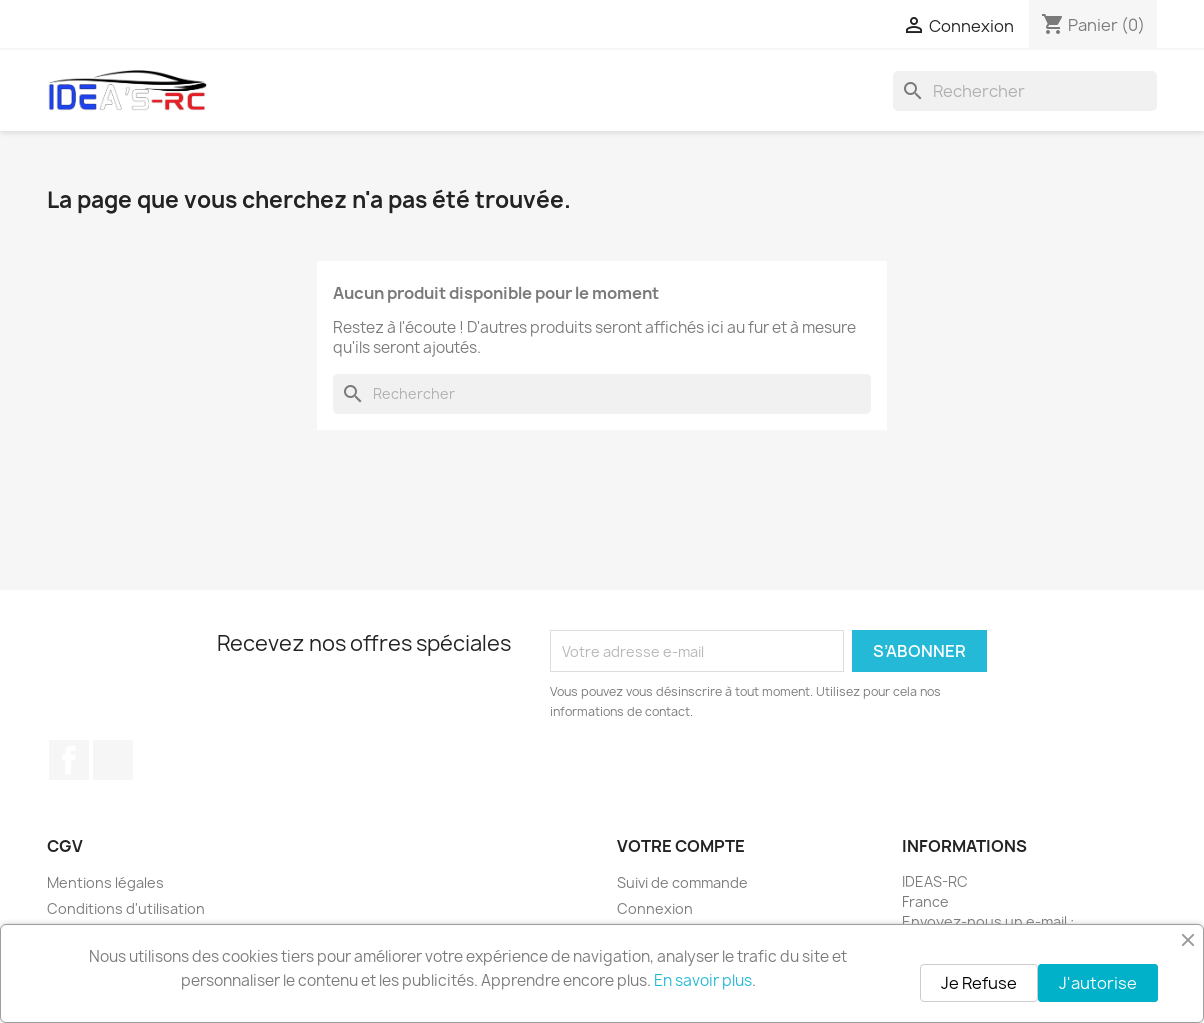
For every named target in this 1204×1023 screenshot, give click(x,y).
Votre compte (681, 846)
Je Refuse (979, 983)
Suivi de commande (682, 882)
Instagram (113, 760)
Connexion (655, 908)
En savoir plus (703, 980)
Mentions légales (105, 882)
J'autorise (1098, 983)
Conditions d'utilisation (126, 908)
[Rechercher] (1025, 91)
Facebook (69, 760)
